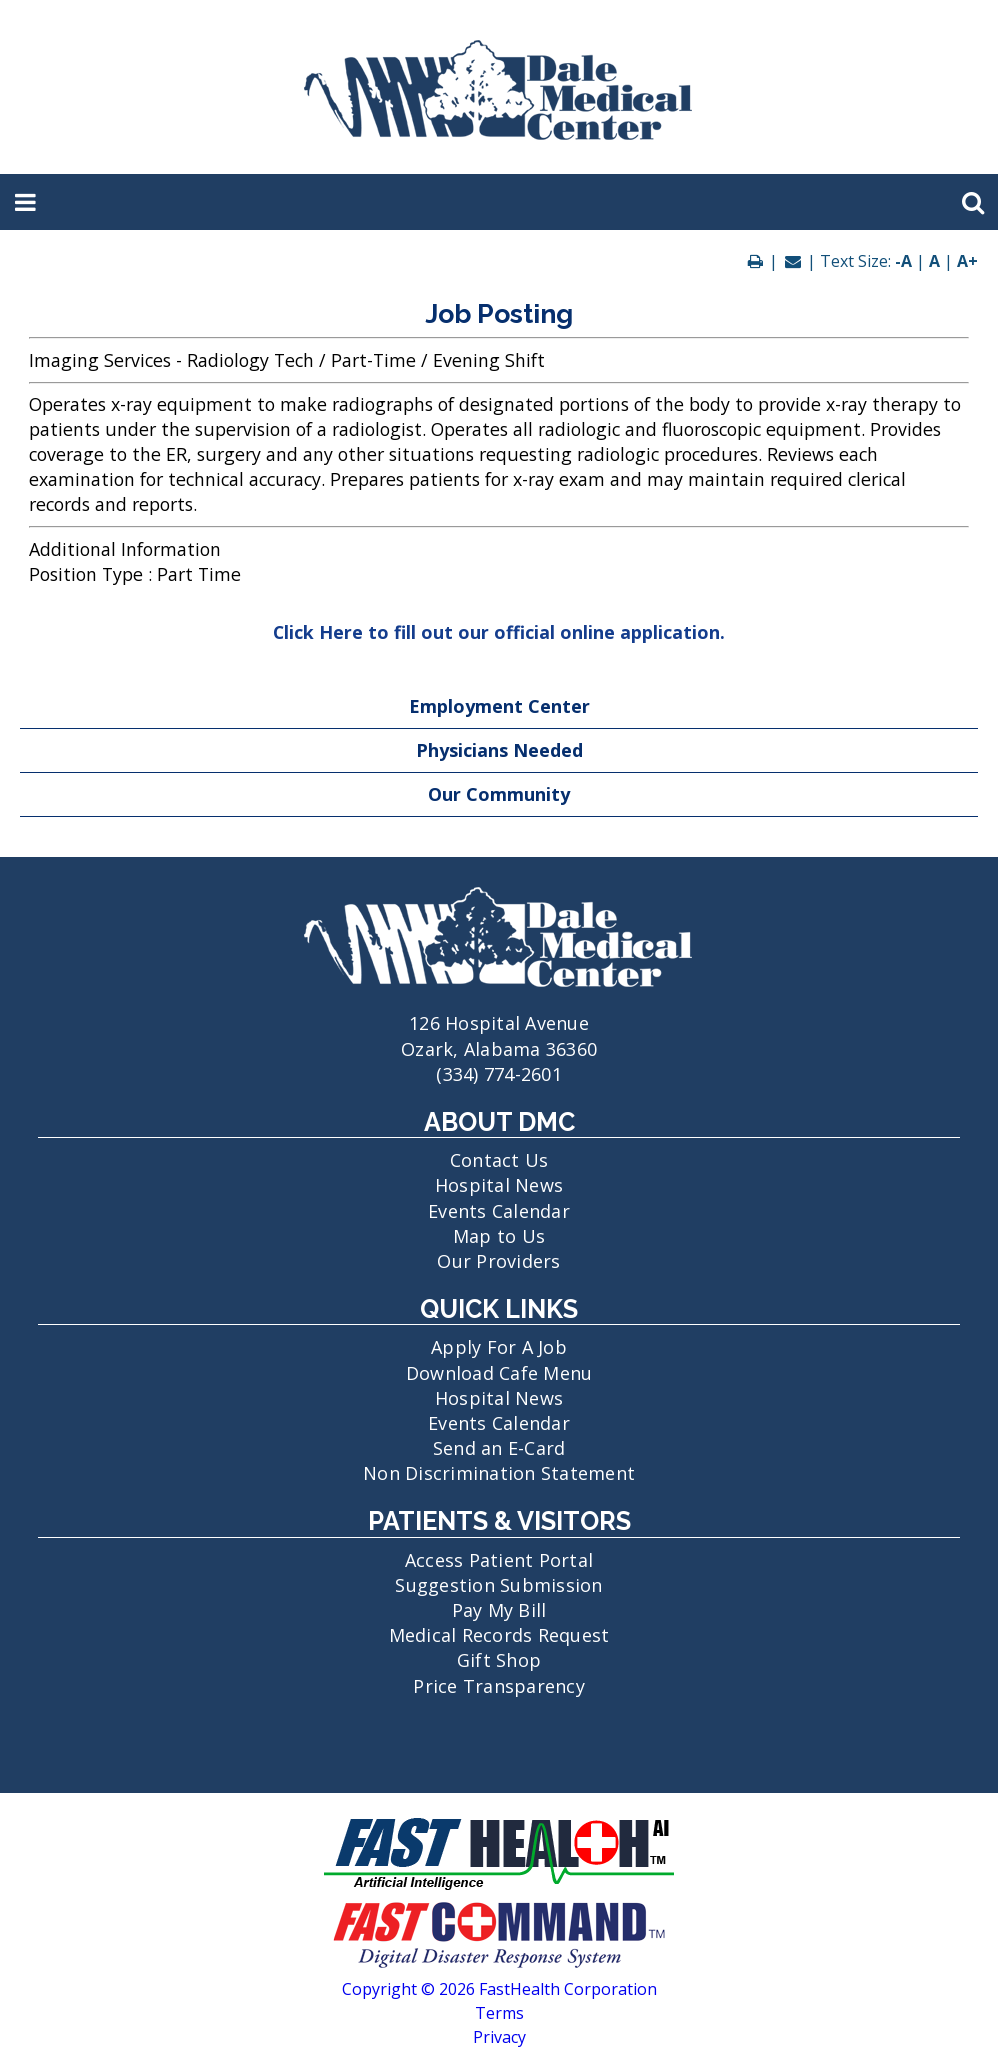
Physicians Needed (499, 750)
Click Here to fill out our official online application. (499, 632)
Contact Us (499, 1160)
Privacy (499, 2037)
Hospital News (499, 1185)
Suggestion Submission (498, 1585)
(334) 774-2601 (499, 1074)
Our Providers (498, 1261)
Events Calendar (499, 1211)
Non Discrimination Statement (499, 1473)
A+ (967, 261)
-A (903, 261)
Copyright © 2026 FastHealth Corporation (499, 1989)
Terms (499, 2013)
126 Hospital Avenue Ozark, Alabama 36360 (499, 1023)
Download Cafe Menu (499, 1373)
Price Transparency (499, 1686)
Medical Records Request (499, 1635)
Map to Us (499, 1236)
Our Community (499, 794)
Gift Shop (499, 1660)
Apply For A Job (499, 1347)
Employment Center (499, 706)
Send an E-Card (499, 1448)
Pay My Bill (499, 1610)
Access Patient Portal (499, 1560)
